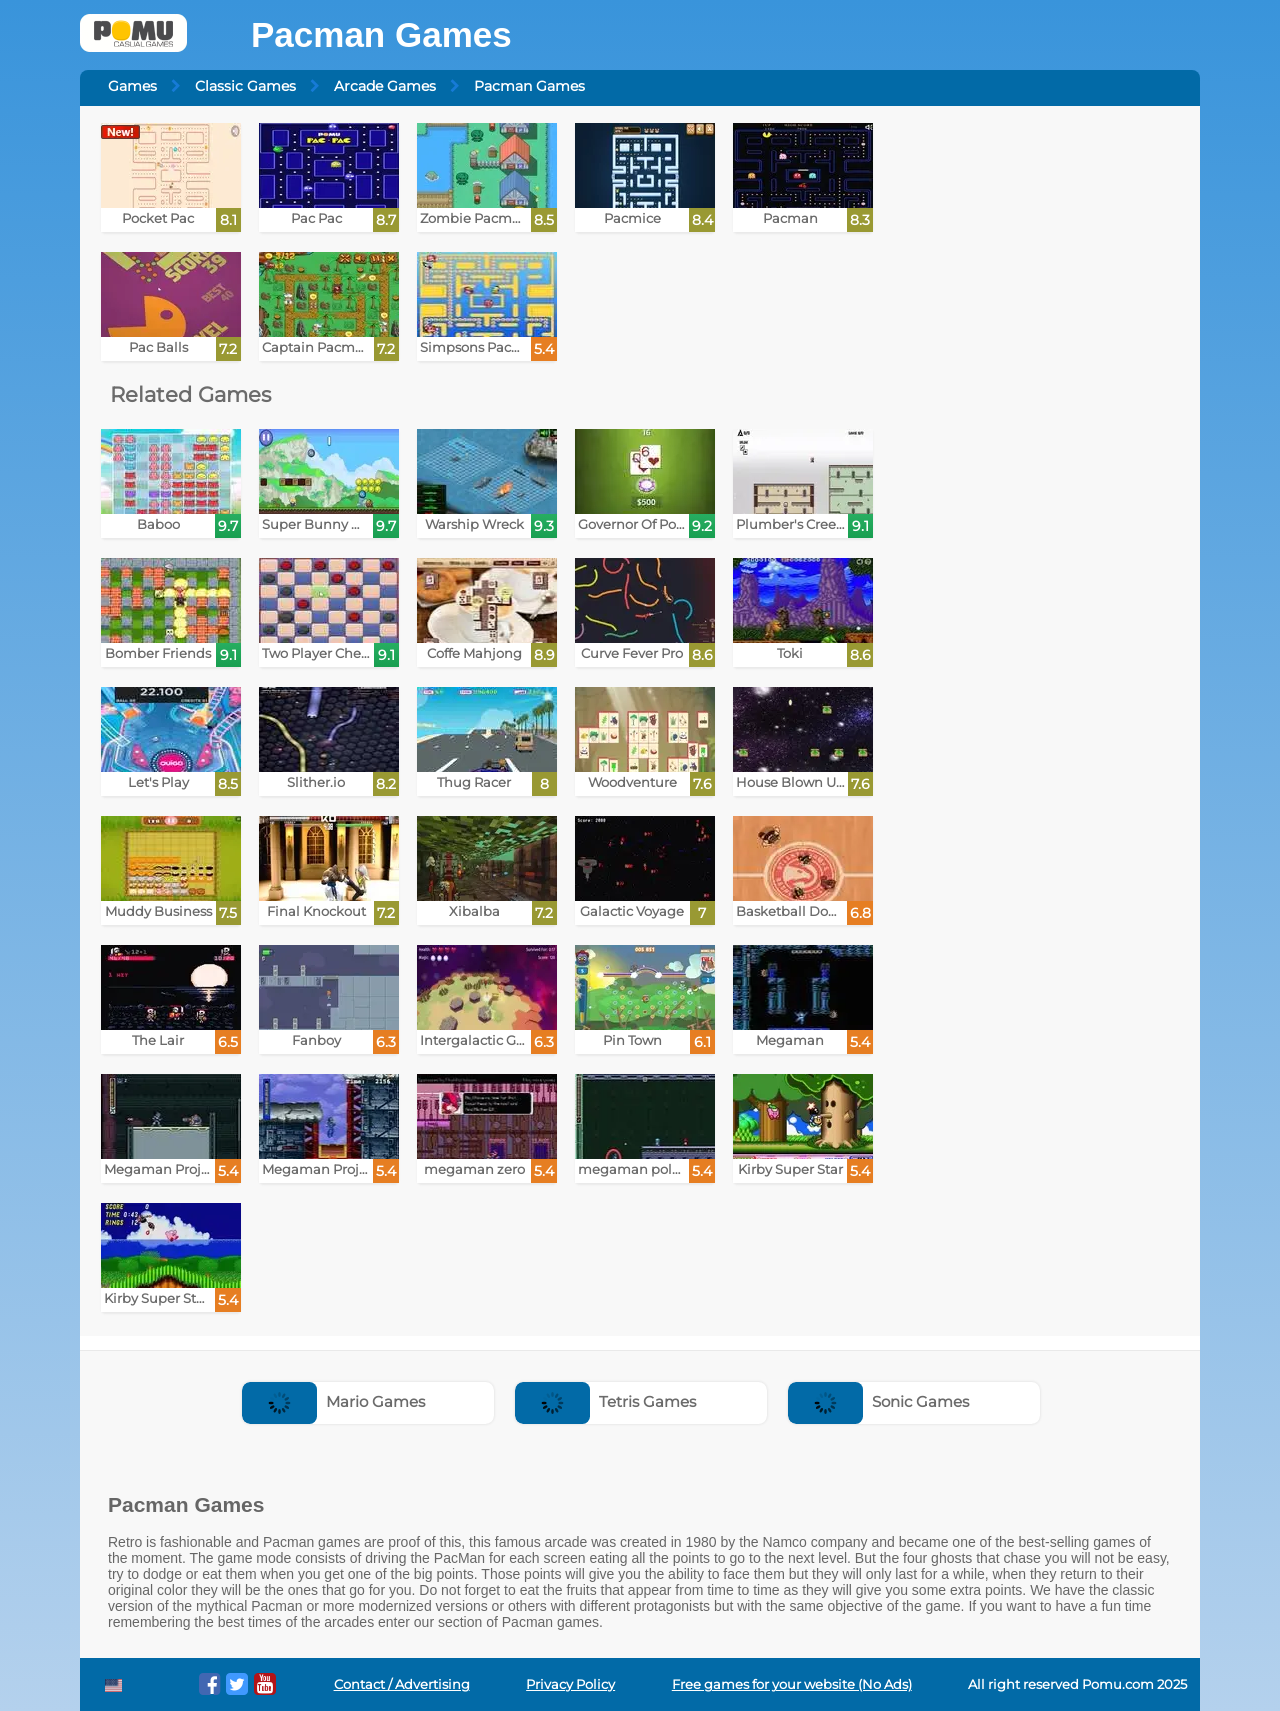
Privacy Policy (570, 1684)
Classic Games (245, 86)
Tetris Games (605, 1401)
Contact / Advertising (402, 1684)
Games (132, 86)
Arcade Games (385, 86)
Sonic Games (878, 1401)
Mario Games (333, 1401)
